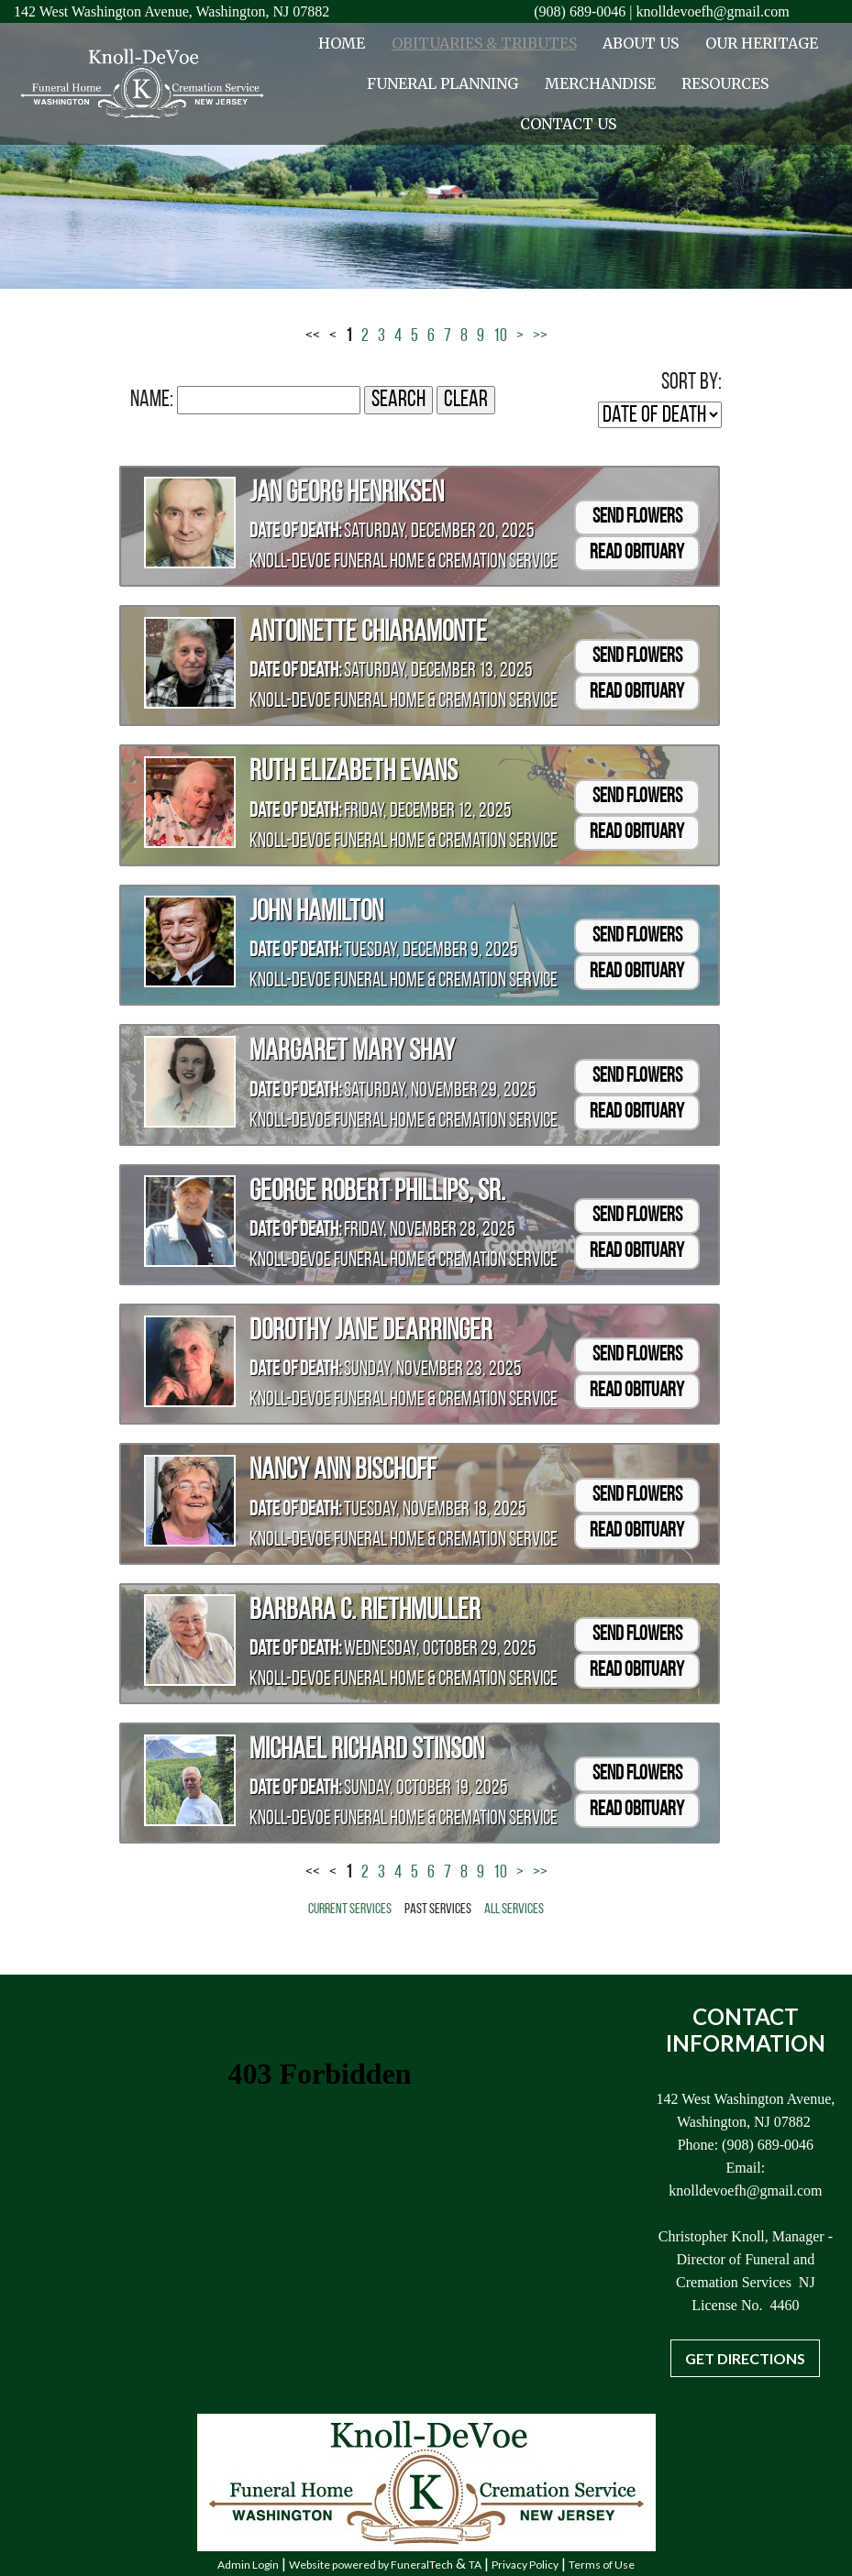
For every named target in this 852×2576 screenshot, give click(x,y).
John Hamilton (316, 913)
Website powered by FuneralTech (371, 2564)
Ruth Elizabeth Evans (353, 772)
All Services (514, 1909)
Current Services (350, 1909)
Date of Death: (295, 532)
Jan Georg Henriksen (346, 494)
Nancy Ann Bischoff (343, 1471)
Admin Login (248, 2564)
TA (475, 2564)
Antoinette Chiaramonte (368, 633)
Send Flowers (637, 517)
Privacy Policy (525, 2564)
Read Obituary (637, 553)
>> (540, 336)
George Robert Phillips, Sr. (377, 1192)
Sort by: (691, 382)
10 (500, 336)
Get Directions (745, 2358)
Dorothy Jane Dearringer (370, 1332)
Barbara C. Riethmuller (365, 1611)
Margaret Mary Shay (352, 1052)
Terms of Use (602, 2564)
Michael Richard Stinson (366, 1751)
